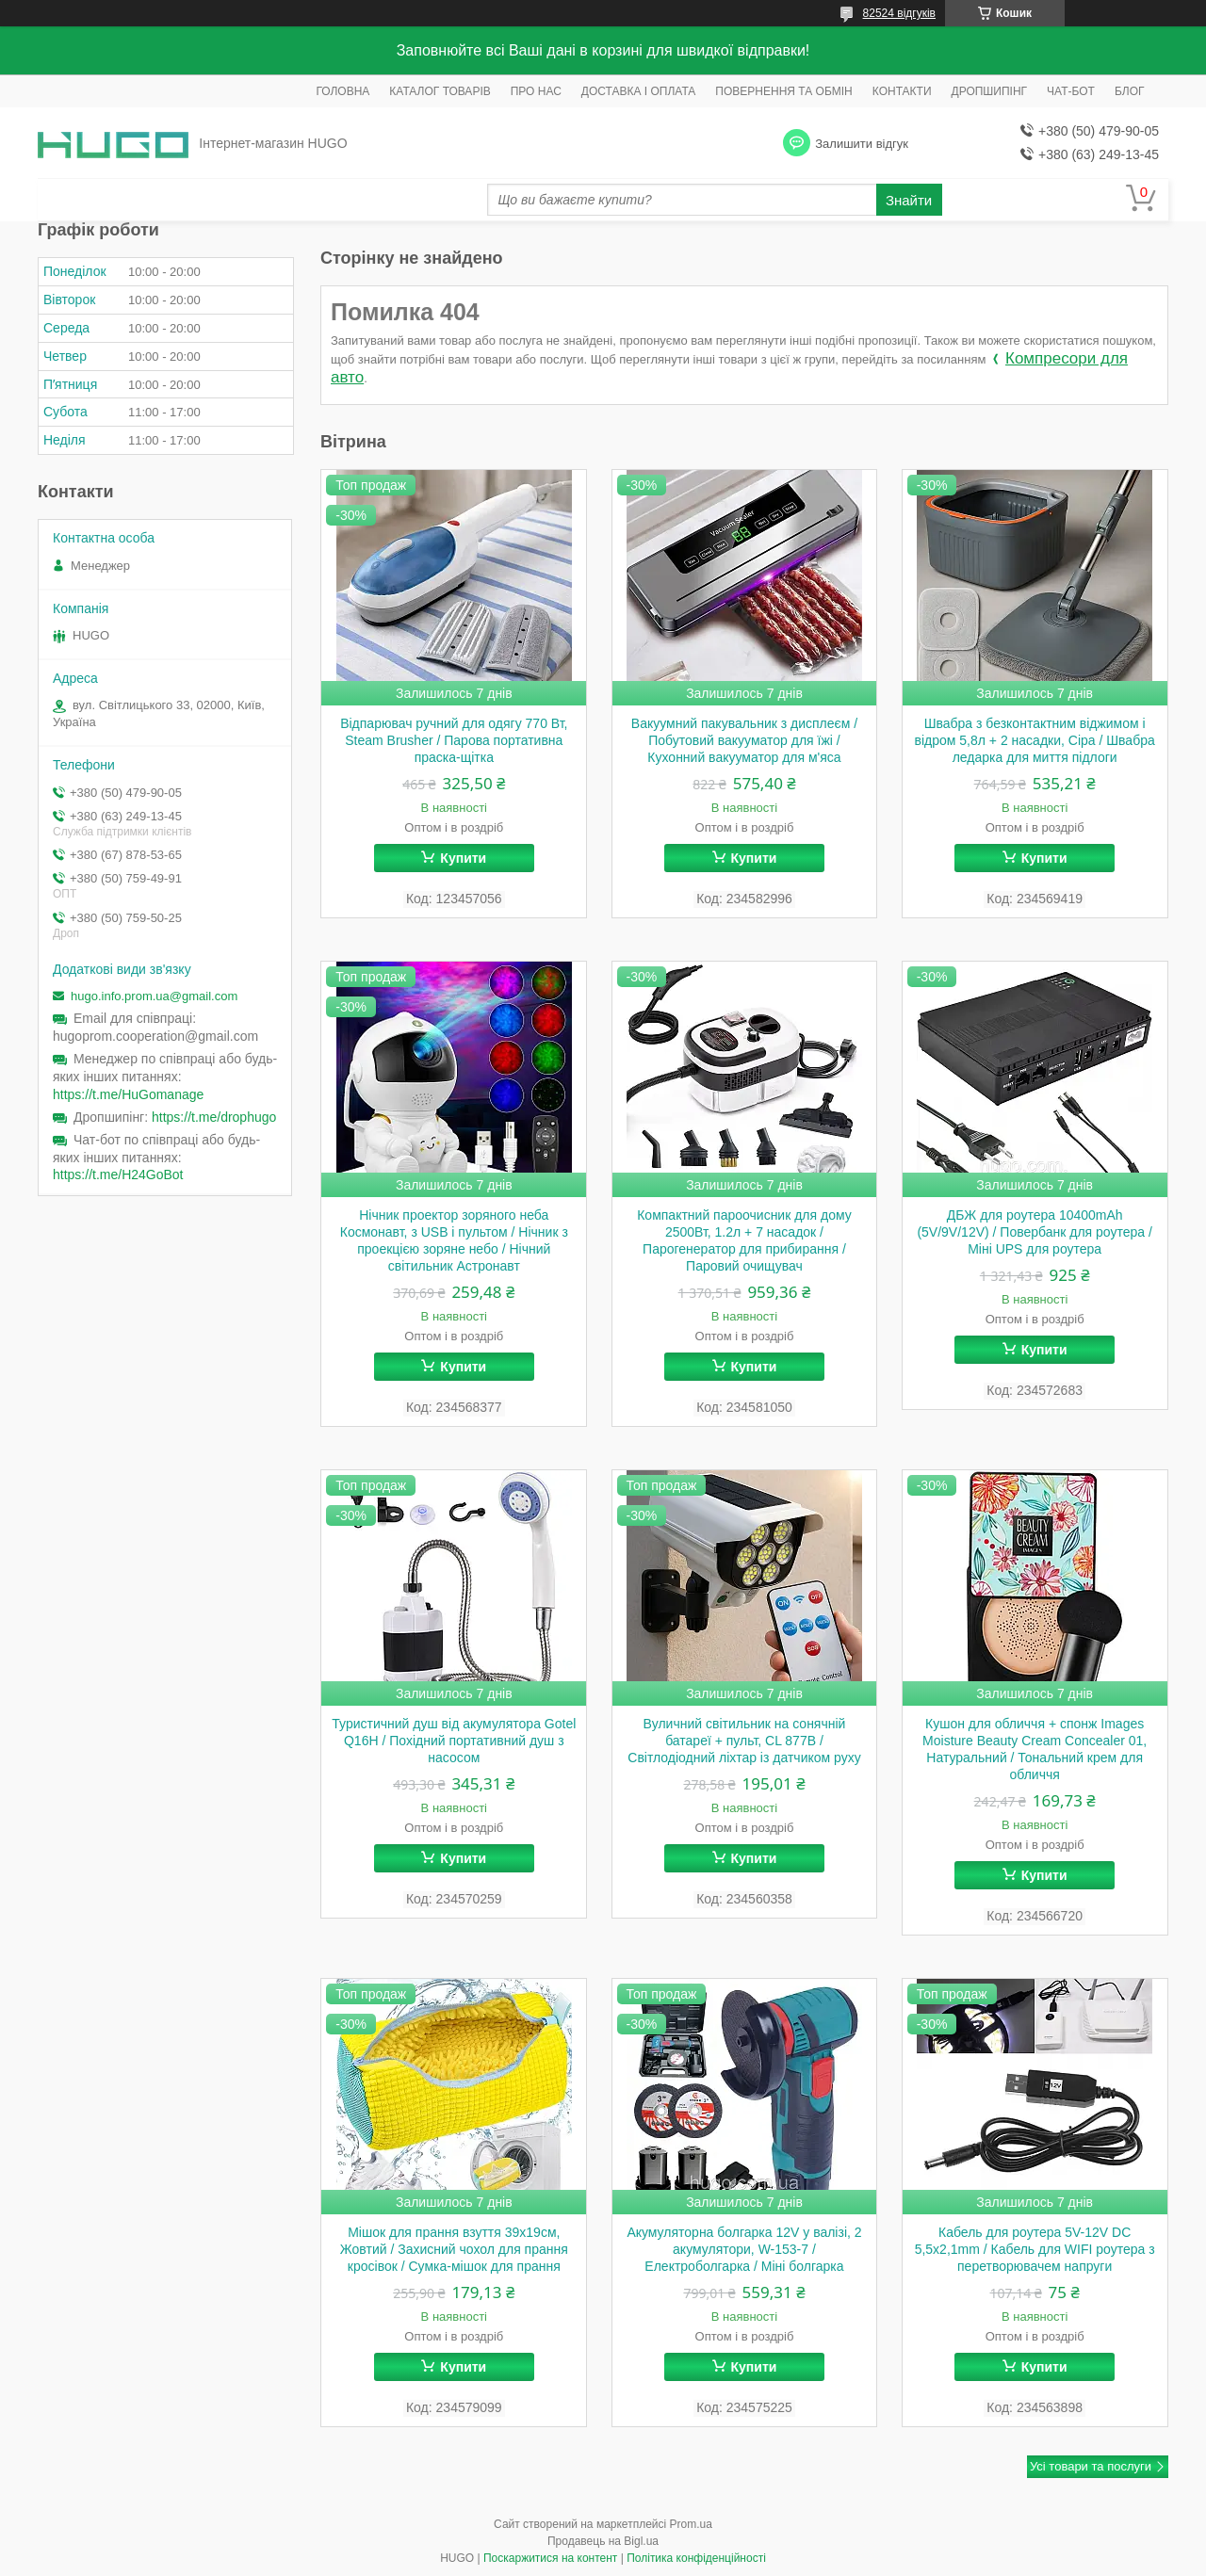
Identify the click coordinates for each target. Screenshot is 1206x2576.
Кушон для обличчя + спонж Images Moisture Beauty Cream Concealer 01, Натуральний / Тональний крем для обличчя (1034, 1749)
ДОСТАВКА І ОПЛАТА (638, 91)
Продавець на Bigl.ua (603, 2541)
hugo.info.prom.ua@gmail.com (154, 996)
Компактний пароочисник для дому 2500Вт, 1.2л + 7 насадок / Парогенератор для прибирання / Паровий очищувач (744, 1240)
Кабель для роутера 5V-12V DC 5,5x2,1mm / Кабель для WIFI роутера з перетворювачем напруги (1035, 2249)
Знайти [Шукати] (909, 200)
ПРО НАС (536, 91)
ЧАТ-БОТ (1071, 91)
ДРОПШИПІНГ (990, 91)
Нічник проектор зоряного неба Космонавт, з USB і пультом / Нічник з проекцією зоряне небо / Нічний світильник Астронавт (454, 1240)
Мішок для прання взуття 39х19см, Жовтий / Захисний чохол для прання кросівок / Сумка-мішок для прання (454, 2249)
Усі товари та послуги (1090, 2466)
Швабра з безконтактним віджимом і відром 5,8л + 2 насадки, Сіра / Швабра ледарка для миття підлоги (1035, 740)
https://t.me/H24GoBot (118, 1174)
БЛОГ (1130, 91)
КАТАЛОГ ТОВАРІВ (439, 91)
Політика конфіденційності (696, 2558)
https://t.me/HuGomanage (128, 1094)
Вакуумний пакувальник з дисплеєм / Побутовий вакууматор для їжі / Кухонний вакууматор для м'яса (744, 740)
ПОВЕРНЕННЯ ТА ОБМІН (783, 91)
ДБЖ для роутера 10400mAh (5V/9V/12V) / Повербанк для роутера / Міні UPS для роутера (1034, 1231)
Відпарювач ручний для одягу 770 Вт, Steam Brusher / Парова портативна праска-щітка (453, 740)
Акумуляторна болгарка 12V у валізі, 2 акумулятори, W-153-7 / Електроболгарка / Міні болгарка (744, 2249)
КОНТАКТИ (902, 91)
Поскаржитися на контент (550, 2558)
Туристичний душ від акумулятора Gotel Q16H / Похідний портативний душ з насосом (454, 1740)
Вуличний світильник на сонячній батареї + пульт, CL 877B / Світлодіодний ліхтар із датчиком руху (743, 1740)
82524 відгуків (899, 13)
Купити (463, 858)
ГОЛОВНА (342, 91)
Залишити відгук (861, 144)
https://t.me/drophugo (214, 1117)
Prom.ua (691, 2524)
